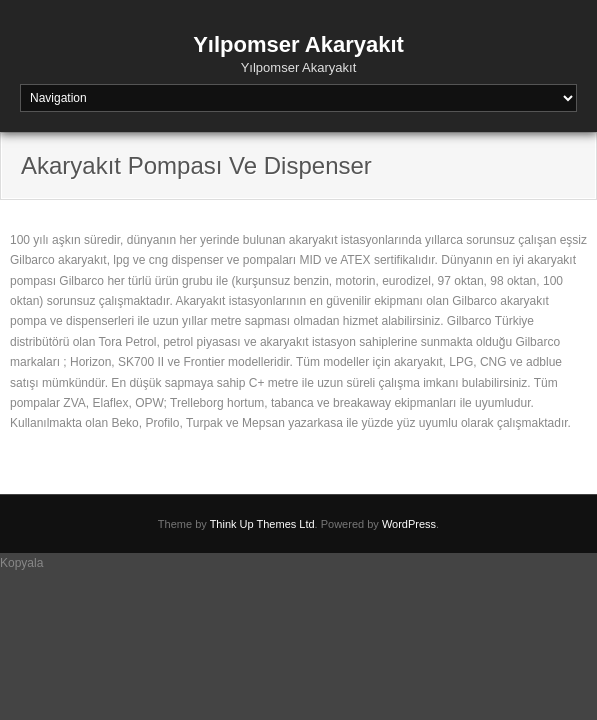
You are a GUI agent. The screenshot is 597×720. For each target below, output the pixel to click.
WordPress (409, 524)
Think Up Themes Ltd (262, 524)
